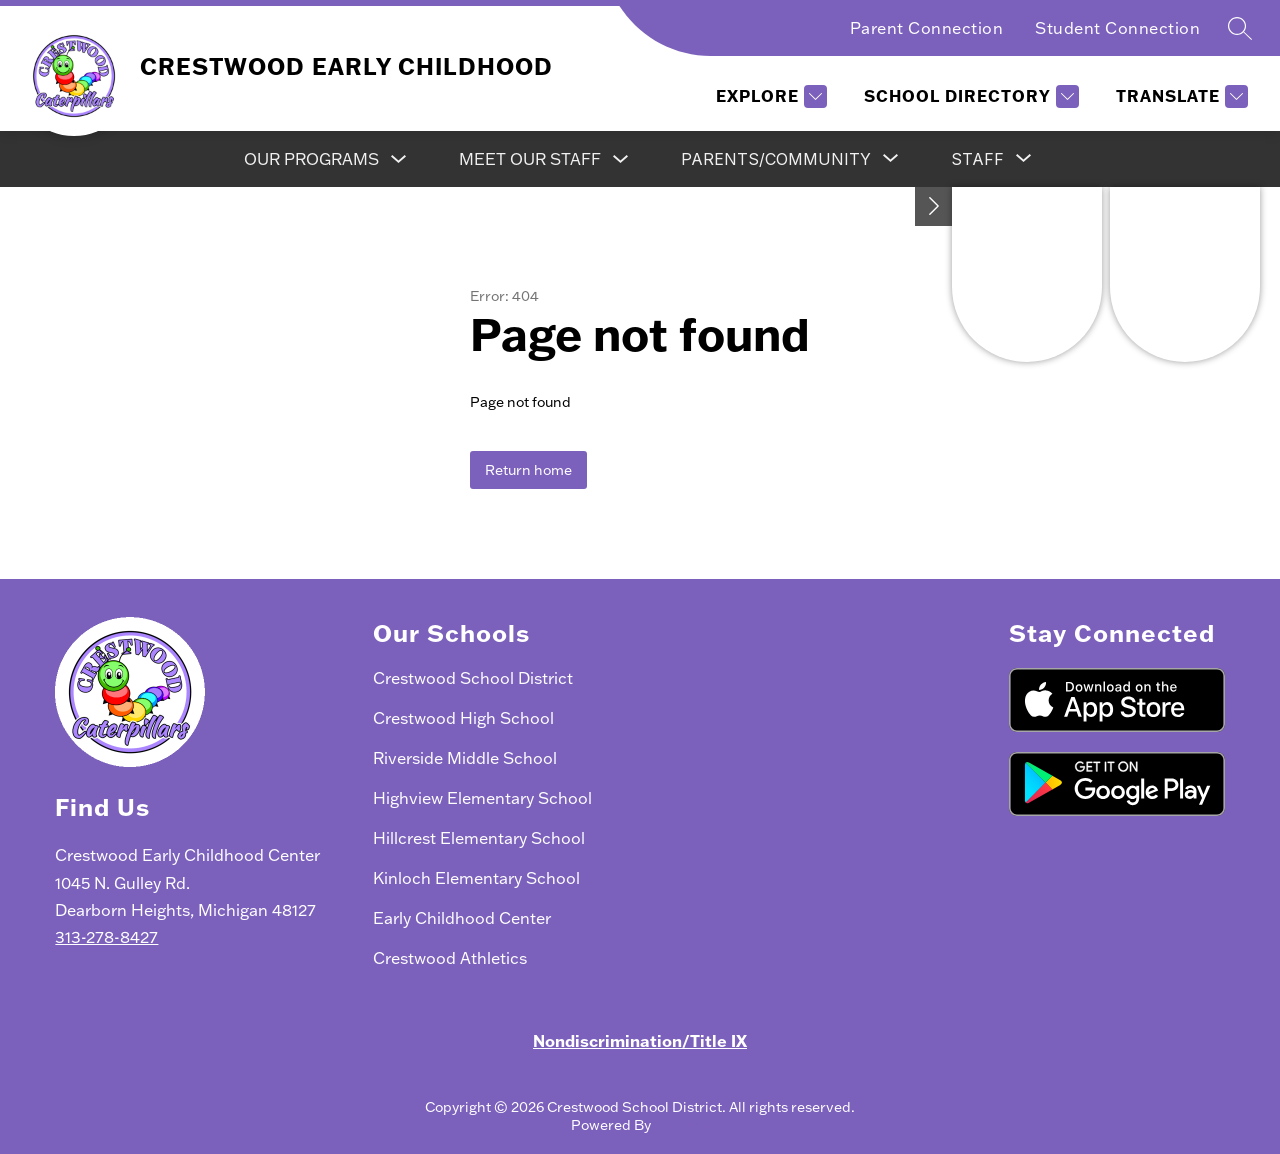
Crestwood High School (463, 718)
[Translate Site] (1179, 96)
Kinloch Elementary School (476, 878)
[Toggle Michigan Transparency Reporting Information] (934, 206)
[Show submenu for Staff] (977, 159)
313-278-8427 (106, 937)
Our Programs (311, 159)
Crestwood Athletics (450, 958)
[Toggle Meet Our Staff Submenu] (621, 159)
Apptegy (681, 1125)
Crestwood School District (473, 678)
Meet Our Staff (530, 159)
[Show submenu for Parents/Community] (776, 159)
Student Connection (1117, 28)
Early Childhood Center (462, 918)
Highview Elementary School (482, 798)
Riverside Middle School (465, 758)
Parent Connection (927, 28)
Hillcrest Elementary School (479, 838)
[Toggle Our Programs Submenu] (399, 159)
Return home (528, 470)
